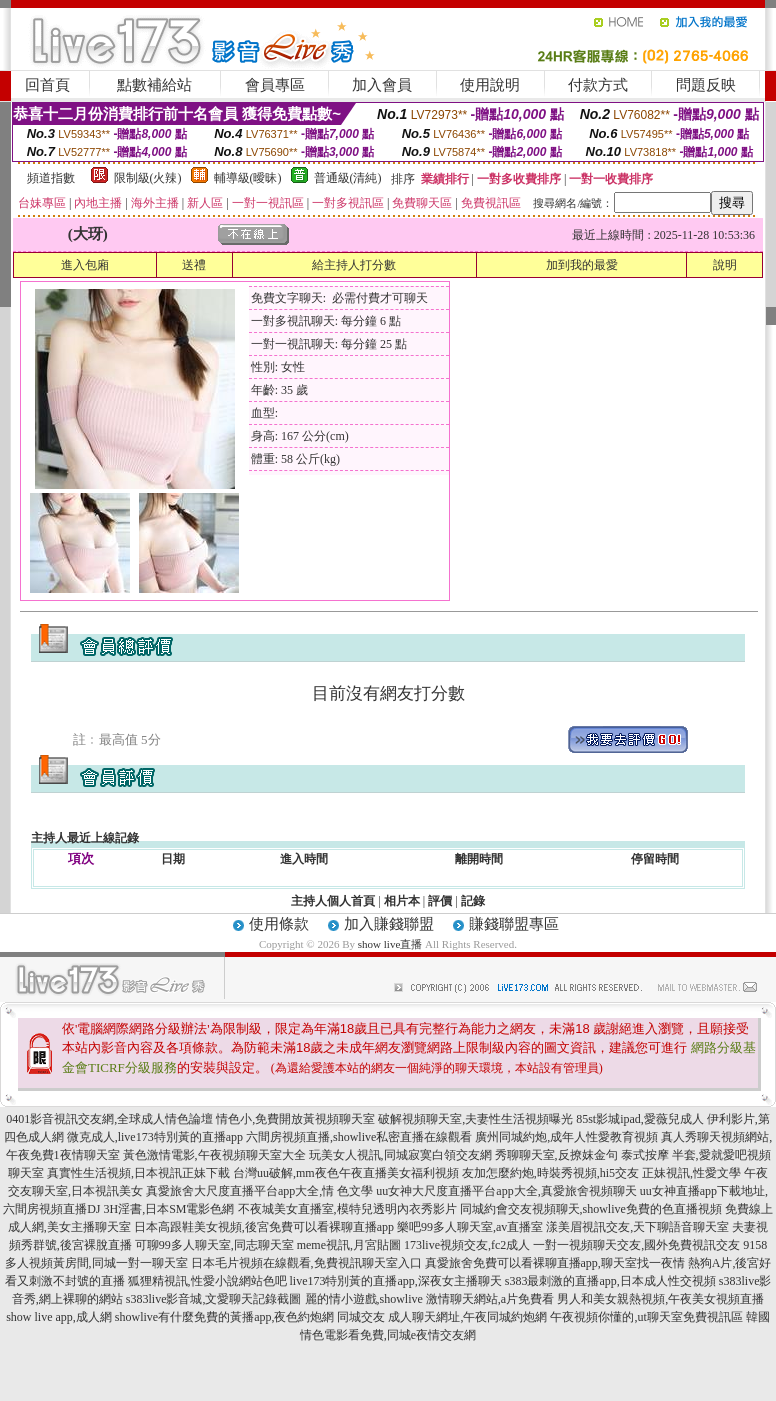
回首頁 (47, 85)
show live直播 (390, 944)
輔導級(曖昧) (248, 178)
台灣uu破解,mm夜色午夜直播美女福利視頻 (346, 1173)
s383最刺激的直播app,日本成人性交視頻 (610, 1281)
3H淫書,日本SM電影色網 (168, 1209)
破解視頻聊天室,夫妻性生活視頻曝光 (475, 1119)
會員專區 (275, 85)
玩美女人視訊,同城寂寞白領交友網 (400, 1155)
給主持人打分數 (354, 265)
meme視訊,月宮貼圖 (349, 1245)
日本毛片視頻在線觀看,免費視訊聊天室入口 (306, 1263)
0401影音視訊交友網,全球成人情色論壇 (109, 1119)
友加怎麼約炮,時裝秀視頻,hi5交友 (550, 1173)
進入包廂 (85, 265)
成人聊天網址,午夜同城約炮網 (467, 1317)
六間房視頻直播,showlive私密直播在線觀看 (359, 1137)
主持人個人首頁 (333, 901)
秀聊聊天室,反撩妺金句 (556, 1155)
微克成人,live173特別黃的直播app (155, 1137)
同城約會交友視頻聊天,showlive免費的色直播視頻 (591, 1209)
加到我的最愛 (582, 265)
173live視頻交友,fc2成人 (467, 1245)
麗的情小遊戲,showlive (364, 1299)
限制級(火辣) (148, 178)
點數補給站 (154, 85)
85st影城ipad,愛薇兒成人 (640, 1119)
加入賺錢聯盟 (389, 924)
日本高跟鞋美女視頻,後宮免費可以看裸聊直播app (264, 1227)
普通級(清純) (348, 178)
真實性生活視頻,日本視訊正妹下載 (138, 1173)
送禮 (194, 265)
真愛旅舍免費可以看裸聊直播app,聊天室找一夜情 (555, 1263)
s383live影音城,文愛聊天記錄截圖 (214, 1299)
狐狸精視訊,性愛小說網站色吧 (207, 1281)
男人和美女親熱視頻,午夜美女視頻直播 (660, 1299)
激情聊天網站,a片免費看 (490, 1299)
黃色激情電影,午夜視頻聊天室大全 (214, 1155)
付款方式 (598, 85)
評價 (440, 901)
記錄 (473, 901)
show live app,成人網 (59, 1317)
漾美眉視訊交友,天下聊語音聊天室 (637, 1227)
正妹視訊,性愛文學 (691, 1173)
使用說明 (490, 85)
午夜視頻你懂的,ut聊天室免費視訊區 (646, 1317)
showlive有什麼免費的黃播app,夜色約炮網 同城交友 (250, 1317)
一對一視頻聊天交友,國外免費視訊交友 (636, 1245)
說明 (725, 265)
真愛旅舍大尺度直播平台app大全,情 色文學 (259, 1191)
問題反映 (706, 85)
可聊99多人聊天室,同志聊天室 (214, 1245)
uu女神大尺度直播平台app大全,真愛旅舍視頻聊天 (506, 1191)
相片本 (402, 901)
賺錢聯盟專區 (514, 924)
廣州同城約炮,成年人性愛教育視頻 (566, 1137)
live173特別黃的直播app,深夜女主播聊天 (396, 1281)
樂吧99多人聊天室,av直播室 (470, 1227)
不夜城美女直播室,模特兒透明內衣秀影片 (347, 1209)
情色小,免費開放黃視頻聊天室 (295, 1119)
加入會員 (382, 85)
